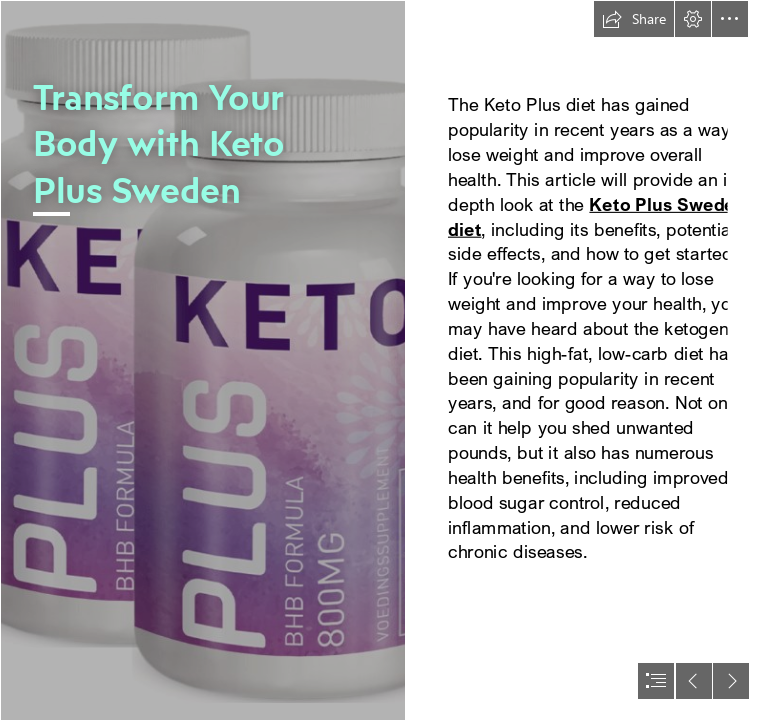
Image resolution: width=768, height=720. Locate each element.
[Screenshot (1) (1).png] (202, 360)
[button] (634, 19)
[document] (384, 360)
